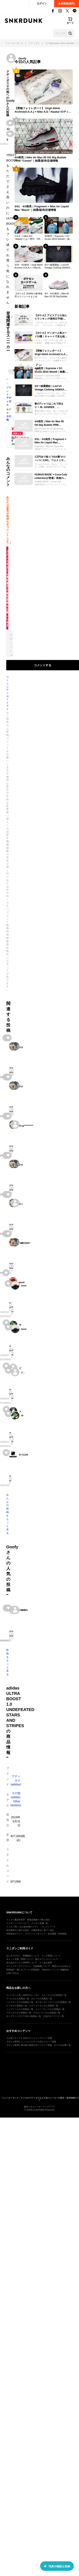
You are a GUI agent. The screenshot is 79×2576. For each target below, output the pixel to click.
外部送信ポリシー (14, 1934)
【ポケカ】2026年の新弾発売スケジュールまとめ (28, 295)
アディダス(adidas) (16, 1780)
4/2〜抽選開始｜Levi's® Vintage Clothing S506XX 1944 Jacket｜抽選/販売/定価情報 (58, 266)
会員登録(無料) (66, 3)
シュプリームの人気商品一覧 (19, 2009)
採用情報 (62, 1934)
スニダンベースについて (17, 1923)
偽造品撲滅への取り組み (38, 1920)
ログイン (42, 3)
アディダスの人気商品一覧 (18, 2013)
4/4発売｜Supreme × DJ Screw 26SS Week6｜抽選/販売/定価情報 (58, 238)
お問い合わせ (12, 1973)
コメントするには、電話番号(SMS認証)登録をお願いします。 (9, 588)
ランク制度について (51, 1955)
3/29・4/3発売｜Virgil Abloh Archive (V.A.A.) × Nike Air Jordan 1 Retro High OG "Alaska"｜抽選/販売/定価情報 (29, 266)
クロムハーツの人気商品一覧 (46, 2013)
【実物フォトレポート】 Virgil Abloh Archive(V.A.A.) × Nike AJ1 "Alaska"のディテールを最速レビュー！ (43, 110)
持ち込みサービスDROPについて (21, 1963)
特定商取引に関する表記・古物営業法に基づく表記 (30, 1930)
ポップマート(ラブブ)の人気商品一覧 (23, 2016)
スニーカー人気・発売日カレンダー (23, 1995)
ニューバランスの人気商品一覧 (49, 2009)
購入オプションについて (46, 1959)
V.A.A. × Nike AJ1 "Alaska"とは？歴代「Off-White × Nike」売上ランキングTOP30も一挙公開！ (28, 238)
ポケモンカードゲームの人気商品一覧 (53, 2002)
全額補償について (41, 1966)
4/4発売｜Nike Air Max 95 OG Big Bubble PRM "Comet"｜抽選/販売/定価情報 (40, 159)
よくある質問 (45, 1963)
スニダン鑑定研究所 (15, 1920)
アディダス (7, 77)
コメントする (42, 665)
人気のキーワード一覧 (53, 2016)
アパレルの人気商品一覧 (17, 1998)
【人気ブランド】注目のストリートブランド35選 (29, 2038)
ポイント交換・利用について (19, 1959)
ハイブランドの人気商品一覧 (19, 2002)
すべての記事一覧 (62, 2045)
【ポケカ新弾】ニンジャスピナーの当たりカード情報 (31, 2041)
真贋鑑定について (31, 1955)
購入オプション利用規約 (28, 1970)
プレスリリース (48, 1927)
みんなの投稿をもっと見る (7, 1513)
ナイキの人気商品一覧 (16, 2005)
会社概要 (52, 1934)
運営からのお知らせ (61, 1966)
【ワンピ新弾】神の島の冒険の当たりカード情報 (29, 2045)
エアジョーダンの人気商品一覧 (43, 2005)
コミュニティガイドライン (7, 694)
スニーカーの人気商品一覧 (54, 1995)
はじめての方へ (13, 1955)
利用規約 (10, 1970)
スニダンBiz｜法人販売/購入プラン (22, 1927)
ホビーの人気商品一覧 (41, 1998)
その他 (7, 89)
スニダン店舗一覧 (39, 1923)
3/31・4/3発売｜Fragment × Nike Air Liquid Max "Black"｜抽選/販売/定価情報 (42, 208)
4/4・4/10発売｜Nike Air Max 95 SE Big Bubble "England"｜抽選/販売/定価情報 (58, 295)
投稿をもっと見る (7, 1662)
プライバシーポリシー (35, 1934)
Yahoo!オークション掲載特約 (55, 1970)
